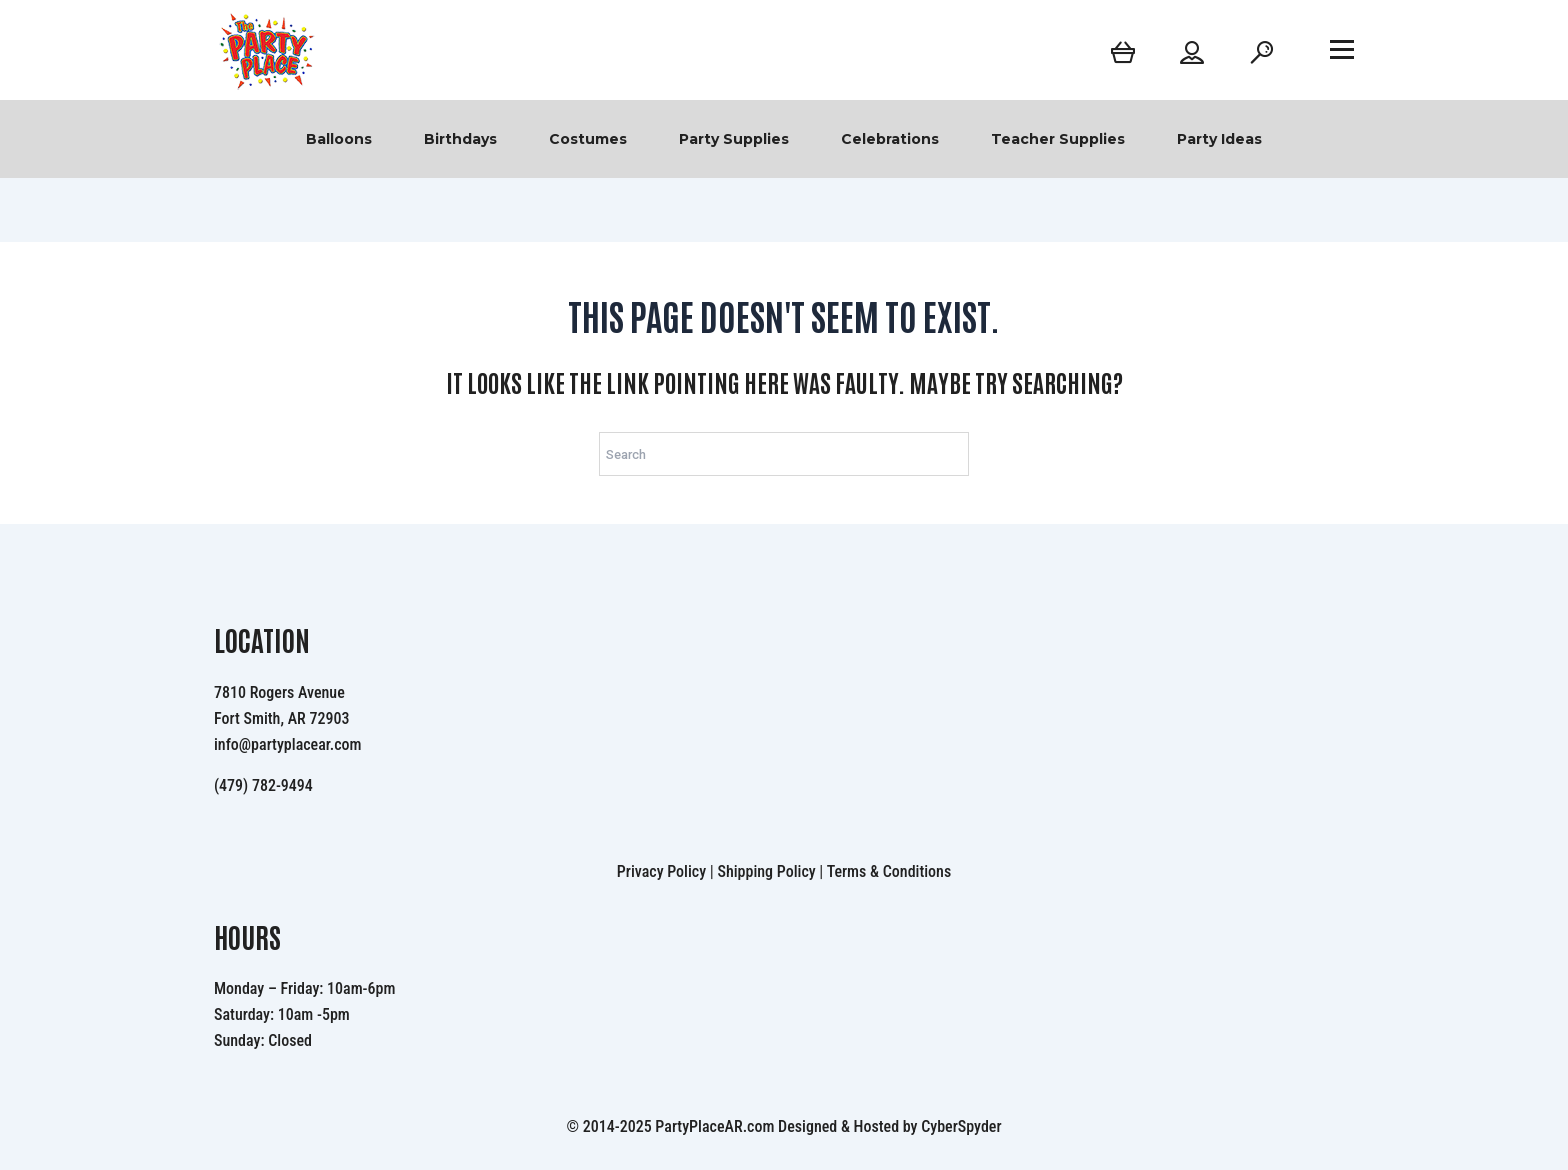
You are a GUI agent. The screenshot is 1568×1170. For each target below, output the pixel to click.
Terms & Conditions (889, 871)
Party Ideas (1219, 139)
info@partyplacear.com (288, 744)
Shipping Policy (766, 871)
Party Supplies (734, 139)
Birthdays (460, 139)
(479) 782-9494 (263, 785)
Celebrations (890, 139)
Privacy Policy (661, 871)
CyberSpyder (961, 1126)
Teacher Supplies (1058, 139)
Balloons (339, 139)
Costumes (588, 139)
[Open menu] (1342, 49)
